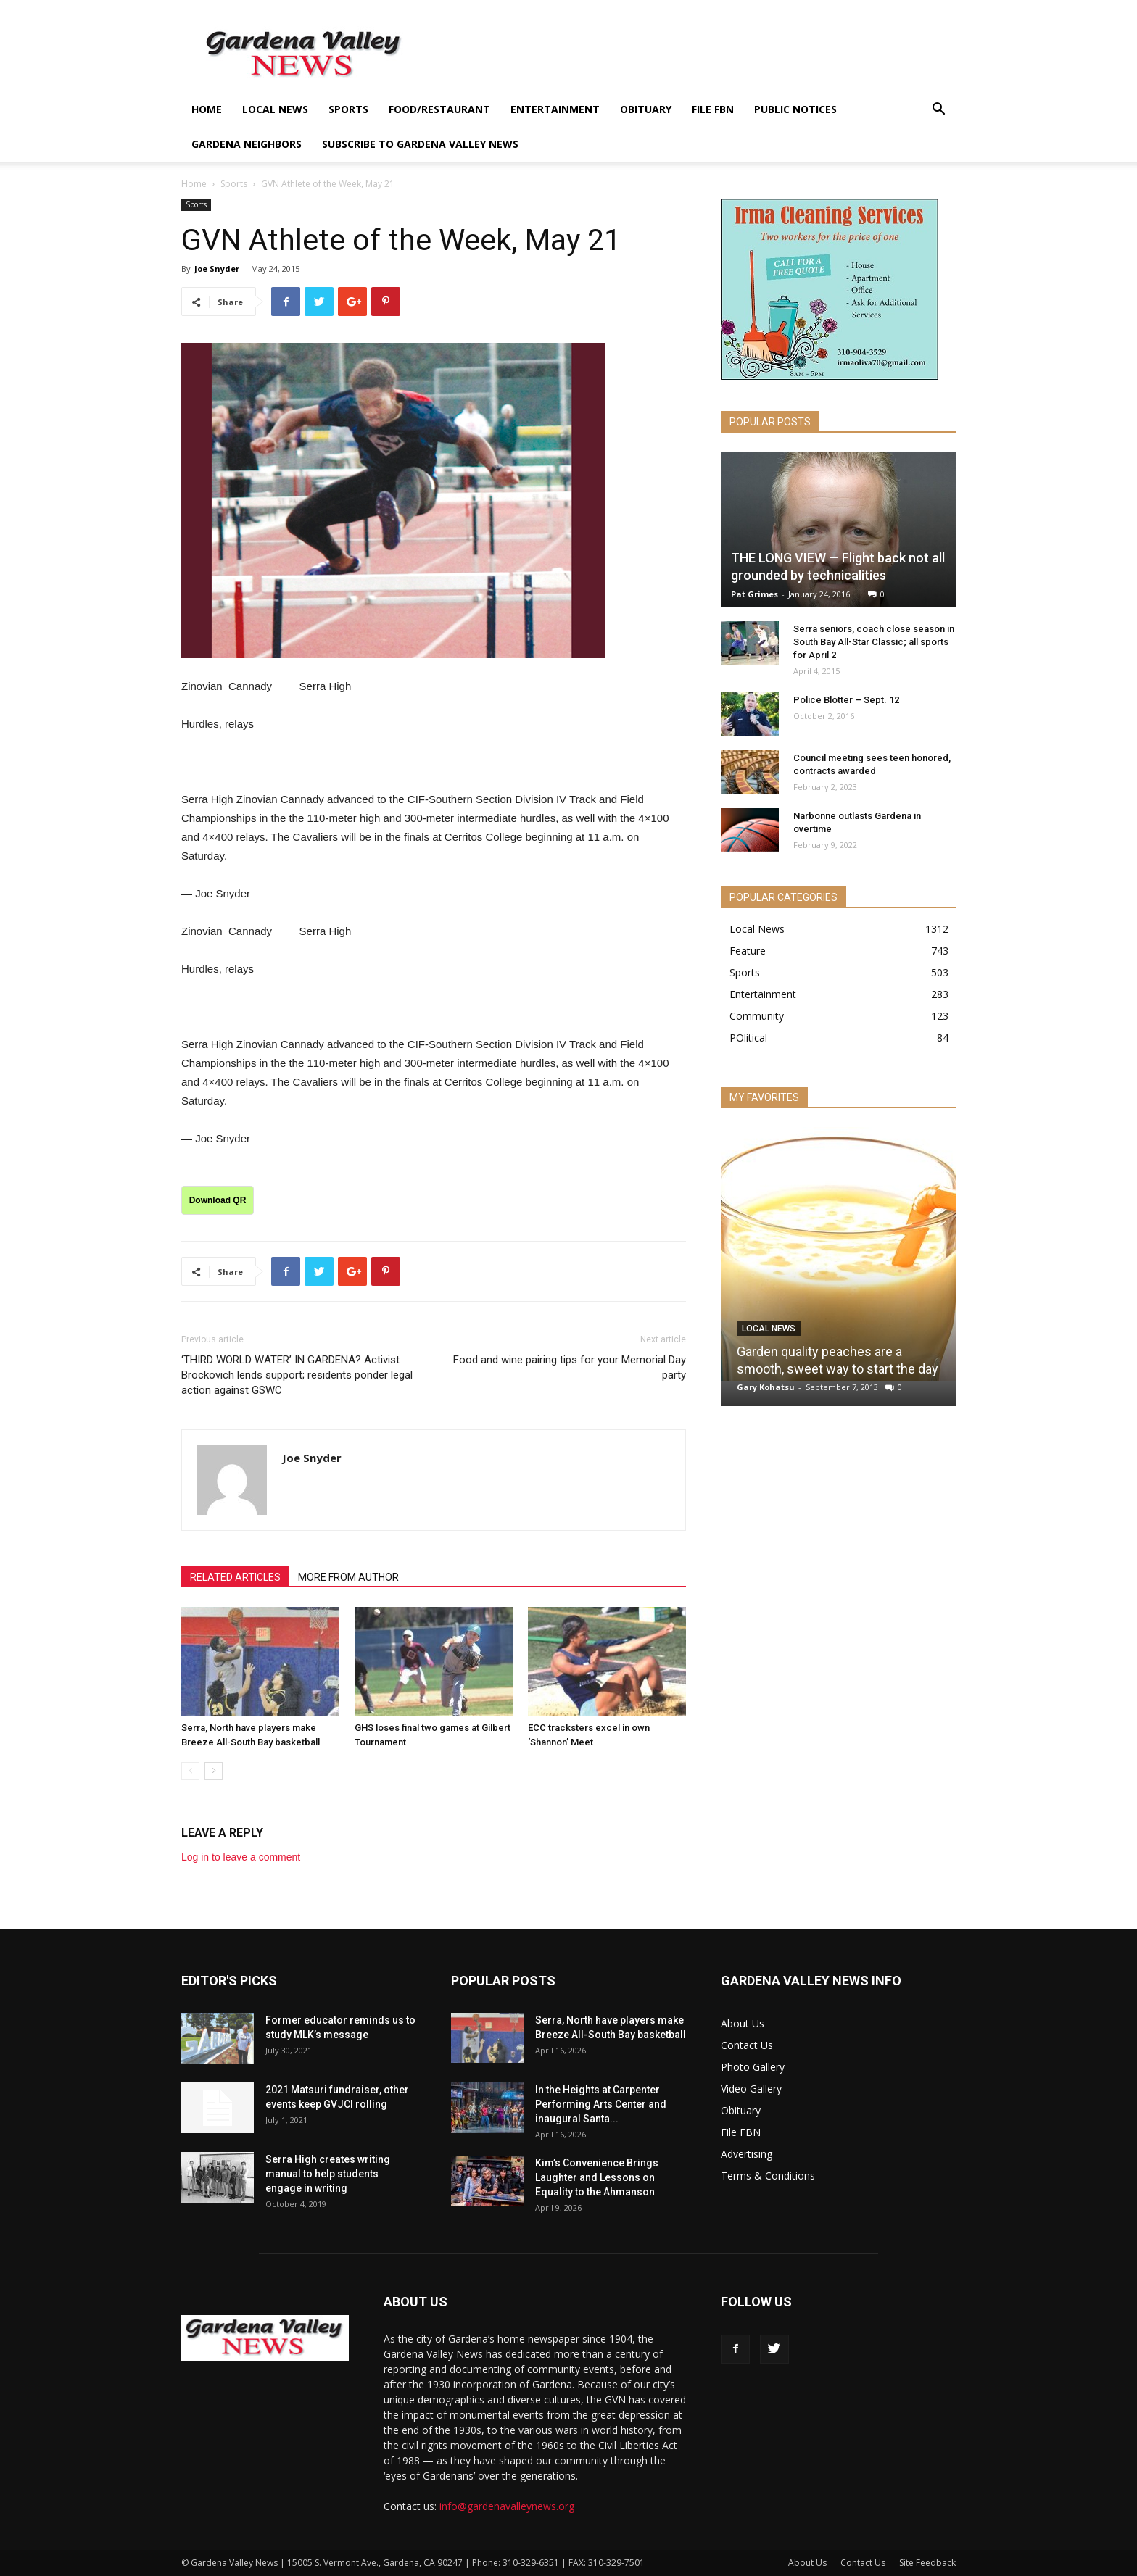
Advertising (746, 2154)
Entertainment (555, 109)
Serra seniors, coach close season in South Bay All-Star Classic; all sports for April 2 (873, 641)
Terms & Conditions (768, 2175)
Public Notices (795, 109)
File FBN (713, 109)
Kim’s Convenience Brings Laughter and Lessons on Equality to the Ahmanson (596, 2177)
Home (206, 109)
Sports (348, 109)
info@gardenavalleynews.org (506, 2506)
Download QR (218, 1200)
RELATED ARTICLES (235, 1577)
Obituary (645, 109)
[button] (938, 110)
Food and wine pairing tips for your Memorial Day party (569, 1367)
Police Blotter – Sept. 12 (846, 699)
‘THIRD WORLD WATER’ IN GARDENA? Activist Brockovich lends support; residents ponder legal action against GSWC (297, 1375)
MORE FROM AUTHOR (348, 1577)
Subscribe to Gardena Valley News (420, 144)
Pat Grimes (754, 594)
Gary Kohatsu (766, 1387)
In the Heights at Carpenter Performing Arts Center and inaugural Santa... (600, 2104)
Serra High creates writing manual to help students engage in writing (327, 2173)
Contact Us (747, 2045)
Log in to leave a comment (240, 1857)
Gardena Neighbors (246, 144)
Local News (275, 109)
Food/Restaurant (439, 109)
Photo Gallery (753, 2067)
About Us (742, 2023)
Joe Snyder (216, 268)
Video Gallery (751, 2088)
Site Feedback (927, 2562)
